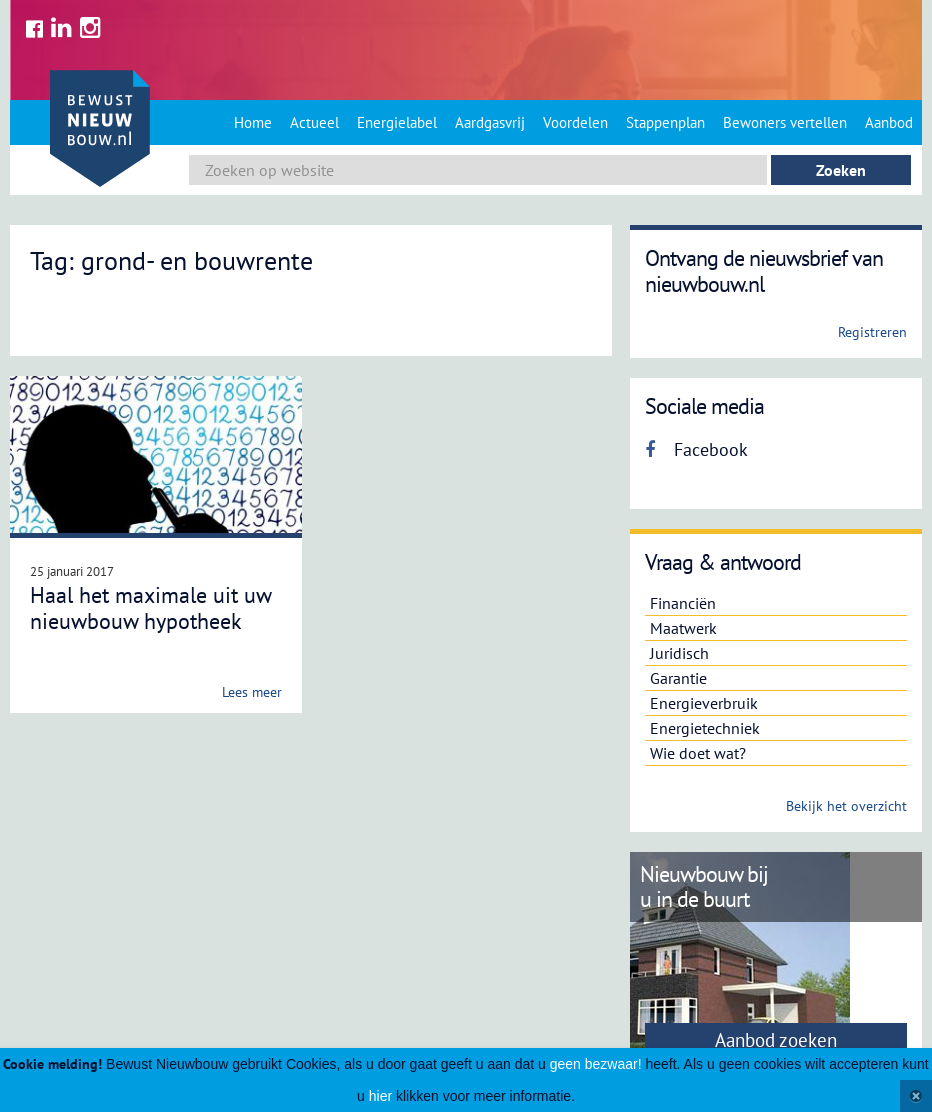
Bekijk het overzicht (846, 806)
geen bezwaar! (596, 1064)
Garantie (678, 678)
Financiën (683, 603)
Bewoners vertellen (785, 122)
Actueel (314, 122)
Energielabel (397, 122)
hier (380, 1096)
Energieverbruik (704, 703)
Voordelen (575, 122)
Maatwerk (683, 628)
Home (253, 122)
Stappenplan (665, 122)
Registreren (872, 332)
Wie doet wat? (698, 753)
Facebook (696, 449)
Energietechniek (705, 728)
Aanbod (889, 122)
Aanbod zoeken (776, 1040)
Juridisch (679, 653)
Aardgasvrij (490, 122)
